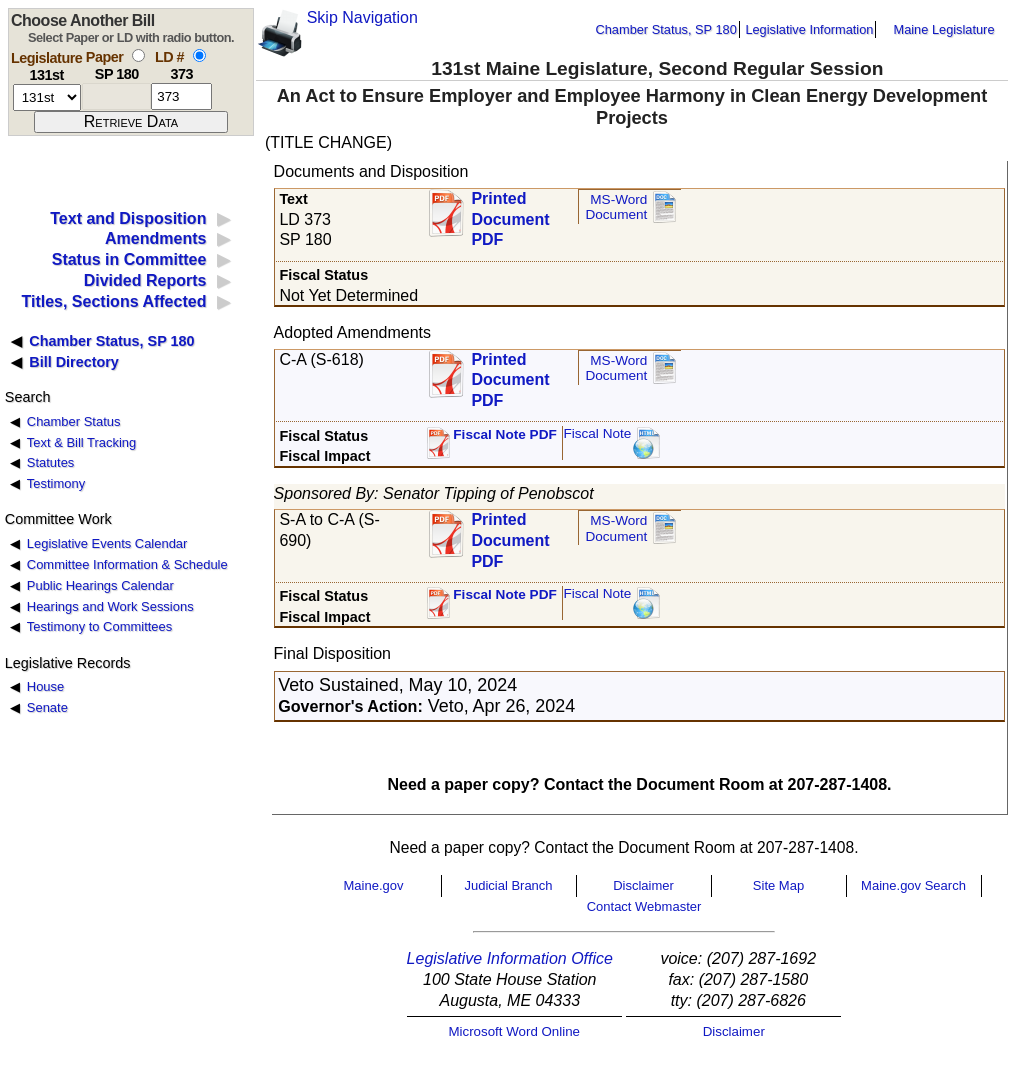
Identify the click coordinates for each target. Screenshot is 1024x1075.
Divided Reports (145, 280)
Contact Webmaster (644, 906)
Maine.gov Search (913, 885)
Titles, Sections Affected (113, 301)
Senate (47, 707)
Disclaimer (643, 885)
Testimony (56, 483)
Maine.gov (374, 885)
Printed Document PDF (510, 213)
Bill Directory (74, 362)
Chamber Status (74, 421)
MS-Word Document (616, 207)
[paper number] (116, 96)
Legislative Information (809, 29)
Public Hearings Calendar (100, 585)
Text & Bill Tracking (81, 442)
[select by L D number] (199, 55)
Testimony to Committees (99, 626)
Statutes (51, 462)
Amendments (155, 238)
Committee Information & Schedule (127, 564)
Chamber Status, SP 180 (666, 29)
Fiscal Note (597, 433)
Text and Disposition (128, 218)
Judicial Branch (508, 885)
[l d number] (181, 96)
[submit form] (131, 122)
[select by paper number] (138, 55)
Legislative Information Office (510, 958)
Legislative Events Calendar (107, 543)
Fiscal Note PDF (505, 434)
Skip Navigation (362, 17)
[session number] (47, 97)
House (45, 686)
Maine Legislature (943, 29)
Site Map (778, 885)
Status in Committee (129, 259)
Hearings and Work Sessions (110, 606)
